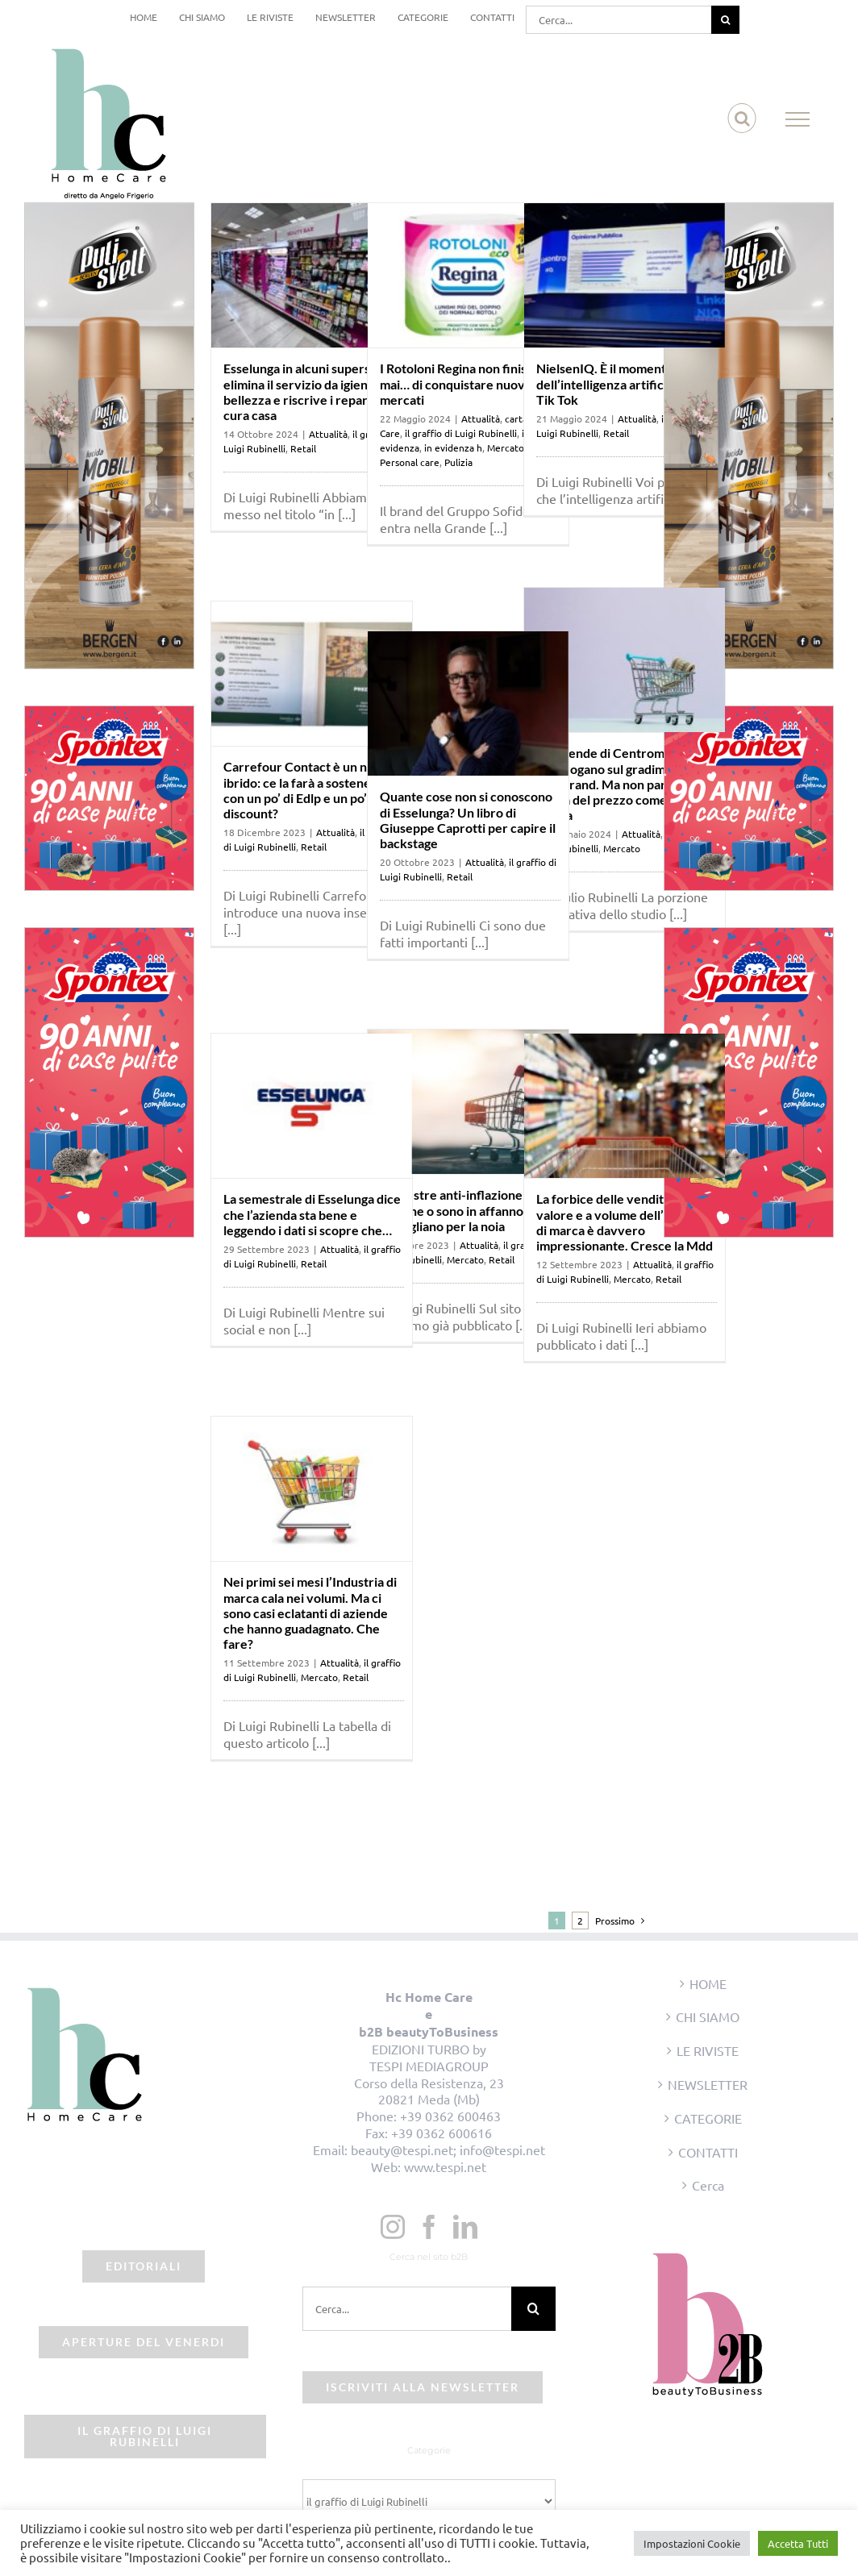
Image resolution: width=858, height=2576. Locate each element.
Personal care (409, 462)
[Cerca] (725, 20)
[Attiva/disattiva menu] (798, 119)
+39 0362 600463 (450, 2116)
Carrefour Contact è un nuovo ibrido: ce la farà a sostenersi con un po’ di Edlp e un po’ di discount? (309, 790)
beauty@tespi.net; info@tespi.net (448, 2149)
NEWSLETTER (708, 2084)
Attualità (328, 433)
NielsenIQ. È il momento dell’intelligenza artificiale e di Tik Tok (621, 383)
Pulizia (458, 462)
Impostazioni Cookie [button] (692, 2543)
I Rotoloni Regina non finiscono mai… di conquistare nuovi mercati (467, 383)
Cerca (708, 2185)
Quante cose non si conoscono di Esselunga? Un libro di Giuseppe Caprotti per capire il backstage (468, 820)
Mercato (505, 447)
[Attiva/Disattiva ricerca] (742, 118)
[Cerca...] (618, 20)
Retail (303, 448)
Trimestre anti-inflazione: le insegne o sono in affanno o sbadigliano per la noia (459, 1210)
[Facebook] (429, 2227)
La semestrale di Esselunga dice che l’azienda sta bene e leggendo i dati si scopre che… (312, 1214)
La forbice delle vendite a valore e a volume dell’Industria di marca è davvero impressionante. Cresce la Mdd (625, 1222)
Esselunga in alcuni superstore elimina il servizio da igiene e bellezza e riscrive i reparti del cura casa (309, 391)
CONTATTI (708, 2152)
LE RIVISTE (708, 2050)
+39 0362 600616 (441, 2132)
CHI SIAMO (707, 2016)
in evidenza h (453, 447)
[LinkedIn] (465, 2227)
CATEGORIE (708, 2118)
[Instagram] (393, 2227)
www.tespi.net (445, 2166)
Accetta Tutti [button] (798, 2543)
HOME (708, 1983)
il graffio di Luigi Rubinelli (461, 433)
